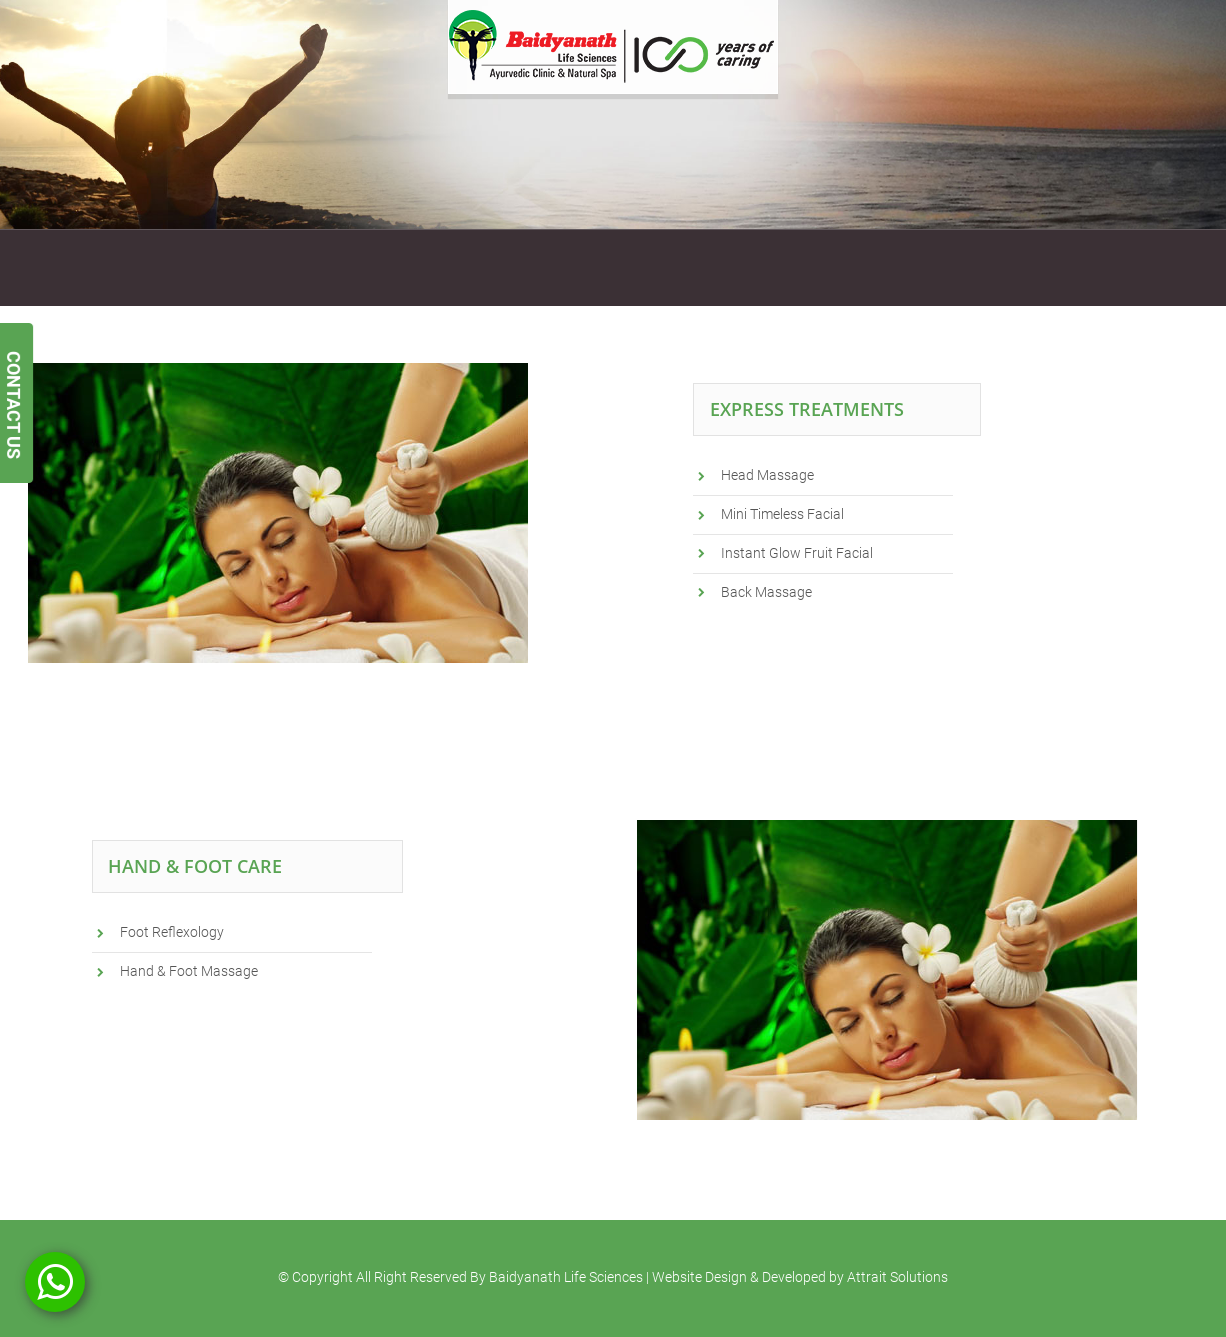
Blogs (808, 268)
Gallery (554, 268)
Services (200, 268)
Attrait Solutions (897, 1277)
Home (60, 268)
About (127, 268)
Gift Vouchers (461, 268)
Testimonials (644, 268)
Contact (737, 268)
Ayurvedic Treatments (322, 268)
